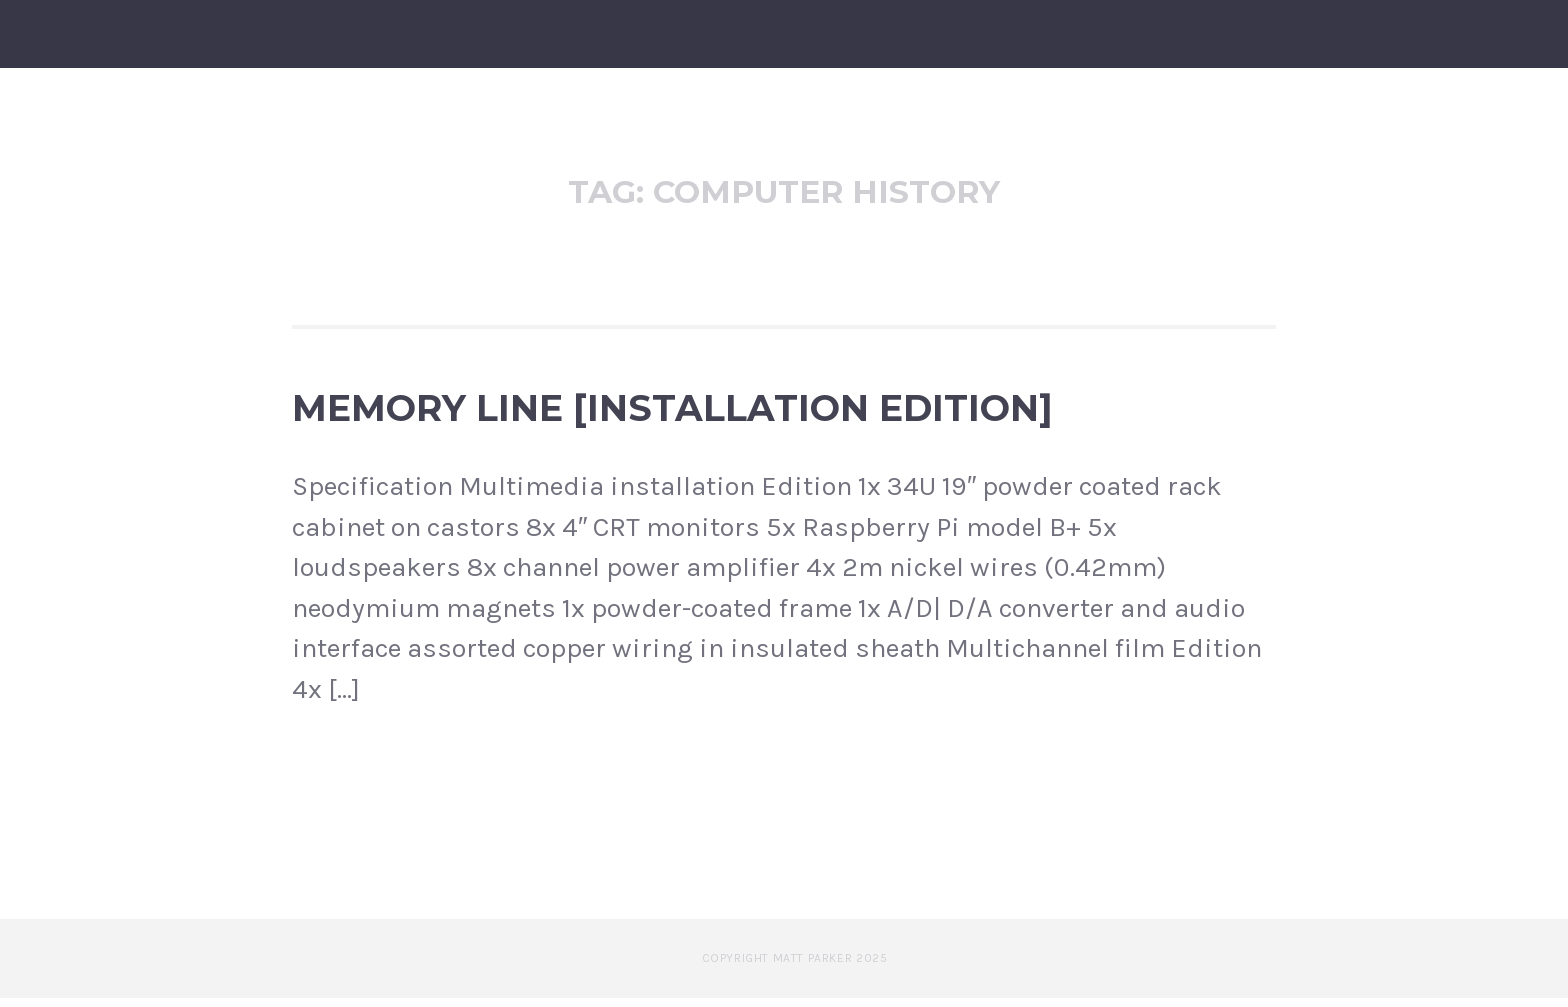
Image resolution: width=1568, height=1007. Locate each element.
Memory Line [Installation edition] (672, 417)
